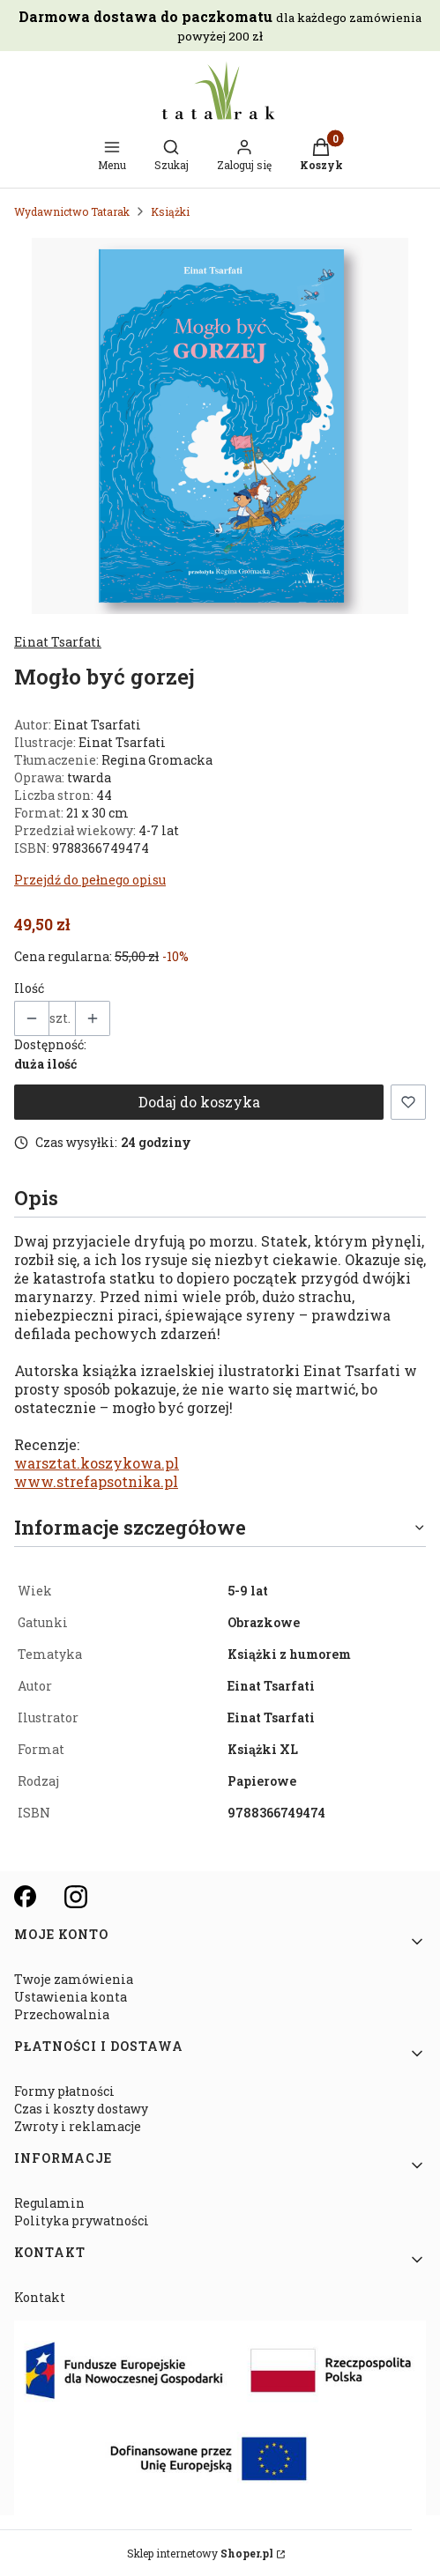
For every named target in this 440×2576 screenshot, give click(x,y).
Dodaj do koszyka (199, 1101)
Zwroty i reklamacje (77, 2126)
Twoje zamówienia (73, 1979)
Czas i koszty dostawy (81, 2108)
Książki (170, 211)
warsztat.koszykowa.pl (96, 1463)
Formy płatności (64, 2091)
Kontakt (39, 2297)
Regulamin (49, 2203)
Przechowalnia (61, 2014)
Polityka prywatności (81, 2220)
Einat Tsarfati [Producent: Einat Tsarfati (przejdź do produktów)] (57, 641)
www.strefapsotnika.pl (96, 1481)
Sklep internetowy (200, 2553)
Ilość (29, 988)
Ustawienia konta (70, 1996)
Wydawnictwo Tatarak (72, 211)
